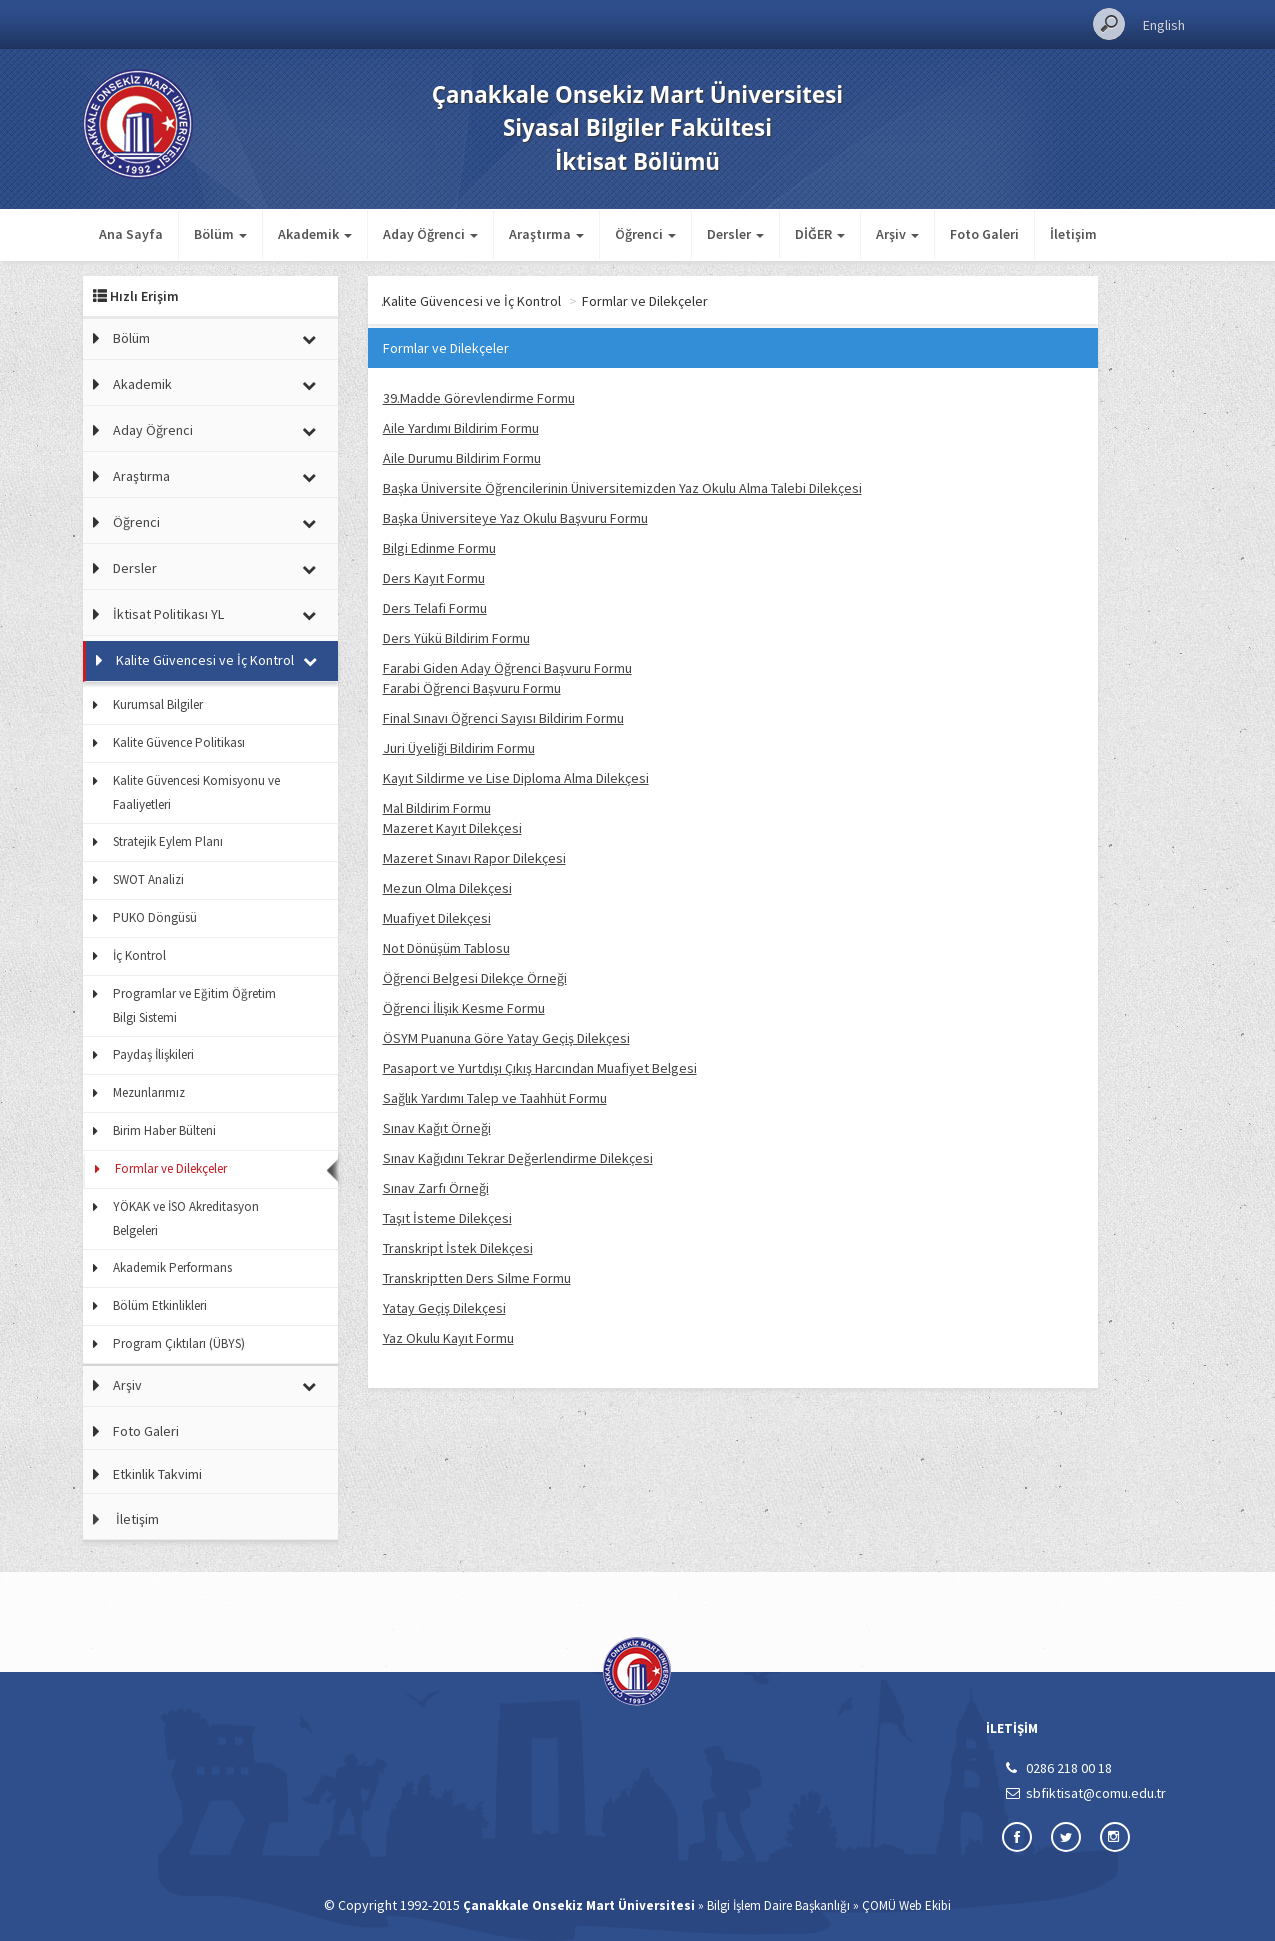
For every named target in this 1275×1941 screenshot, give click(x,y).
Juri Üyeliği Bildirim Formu (459, 748)
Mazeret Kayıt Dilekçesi (452, 828)
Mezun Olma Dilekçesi (447, 888)
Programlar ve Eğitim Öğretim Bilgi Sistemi (194, 1005)
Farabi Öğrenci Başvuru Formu (472, 688)
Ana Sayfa (131, 234)
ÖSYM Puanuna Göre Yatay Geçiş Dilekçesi (506, 1038)
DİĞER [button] (820, 234)
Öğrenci (136, 522)
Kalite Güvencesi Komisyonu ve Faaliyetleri (196, 792)
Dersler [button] (735, 234)
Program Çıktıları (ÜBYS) (179, 1343)
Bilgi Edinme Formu (439, 548)
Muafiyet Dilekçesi (437, 918)
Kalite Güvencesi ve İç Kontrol (205, 660)
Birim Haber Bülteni (164, 1130)
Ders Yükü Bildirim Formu (456, 638)
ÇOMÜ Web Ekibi (906, 1905)
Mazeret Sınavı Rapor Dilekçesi (474, 858)
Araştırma (141, 476)
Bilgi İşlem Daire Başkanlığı (778, 1905)
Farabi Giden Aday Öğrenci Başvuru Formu (507, 668)
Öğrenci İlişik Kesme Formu (464, 1008)
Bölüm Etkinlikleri (160, 1305)
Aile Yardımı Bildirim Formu (461, 428)
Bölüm (131, 338)
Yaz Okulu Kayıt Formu (448, 1338)
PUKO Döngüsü (155, 917)
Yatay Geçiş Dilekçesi (444, 1308)
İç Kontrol (139, 955)
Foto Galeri (984, 234)
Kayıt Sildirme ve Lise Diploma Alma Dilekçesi (516, 778)
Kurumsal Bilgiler (158, 704)
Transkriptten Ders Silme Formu (477, 1278)
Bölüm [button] (220, 234)
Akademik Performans (172, 1267)
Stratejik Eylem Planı (168, 841)
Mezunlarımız (149, 1092)
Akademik (142, 384)
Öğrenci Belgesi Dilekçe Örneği (475, 978)
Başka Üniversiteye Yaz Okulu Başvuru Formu (515, 518)
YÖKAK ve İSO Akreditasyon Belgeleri (186, 1218)
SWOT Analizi (148, 879)
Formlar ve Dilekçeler (171, 1168)
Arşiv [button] (897, 234)
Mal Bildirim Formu (437, 808)
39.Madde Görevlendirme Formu (479, 398)
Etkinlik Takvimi (157, 1474)
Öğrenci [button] (645, 234)
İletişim (1073, 234)
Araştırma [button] (546, 234)
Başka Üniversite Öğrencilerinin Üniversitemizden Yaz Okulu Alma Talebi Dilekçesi (622, 488)
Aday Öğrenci (153, 430)
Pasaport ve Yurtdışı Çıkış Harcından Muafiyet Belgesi (540, 1068)
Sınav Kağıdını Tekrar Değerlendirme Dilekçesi (518, 1158)
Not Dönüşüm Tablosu (446, 948)
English (1164, 25)
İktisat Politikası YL (168, 614)
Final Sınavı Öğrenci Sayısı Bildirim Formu (503, 718)
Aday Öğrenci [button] (430, 234)
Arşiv (127, 1385)
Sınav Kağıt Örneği (437, 1128)
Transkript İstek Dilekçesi (458, 1248)
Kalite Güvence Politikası (179, 742)
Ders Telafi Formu (435, 608)
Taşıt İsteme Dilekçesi (447, 1218)
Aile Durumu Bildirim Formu (462, 458)
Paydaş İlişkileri (153, 1054)
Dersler (135, 568)
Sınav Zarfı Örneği (436, 1188)
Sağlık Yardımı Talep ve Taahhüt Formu (495, 1098)
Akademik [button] (315, 234)
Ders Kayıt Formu (434, 578)
